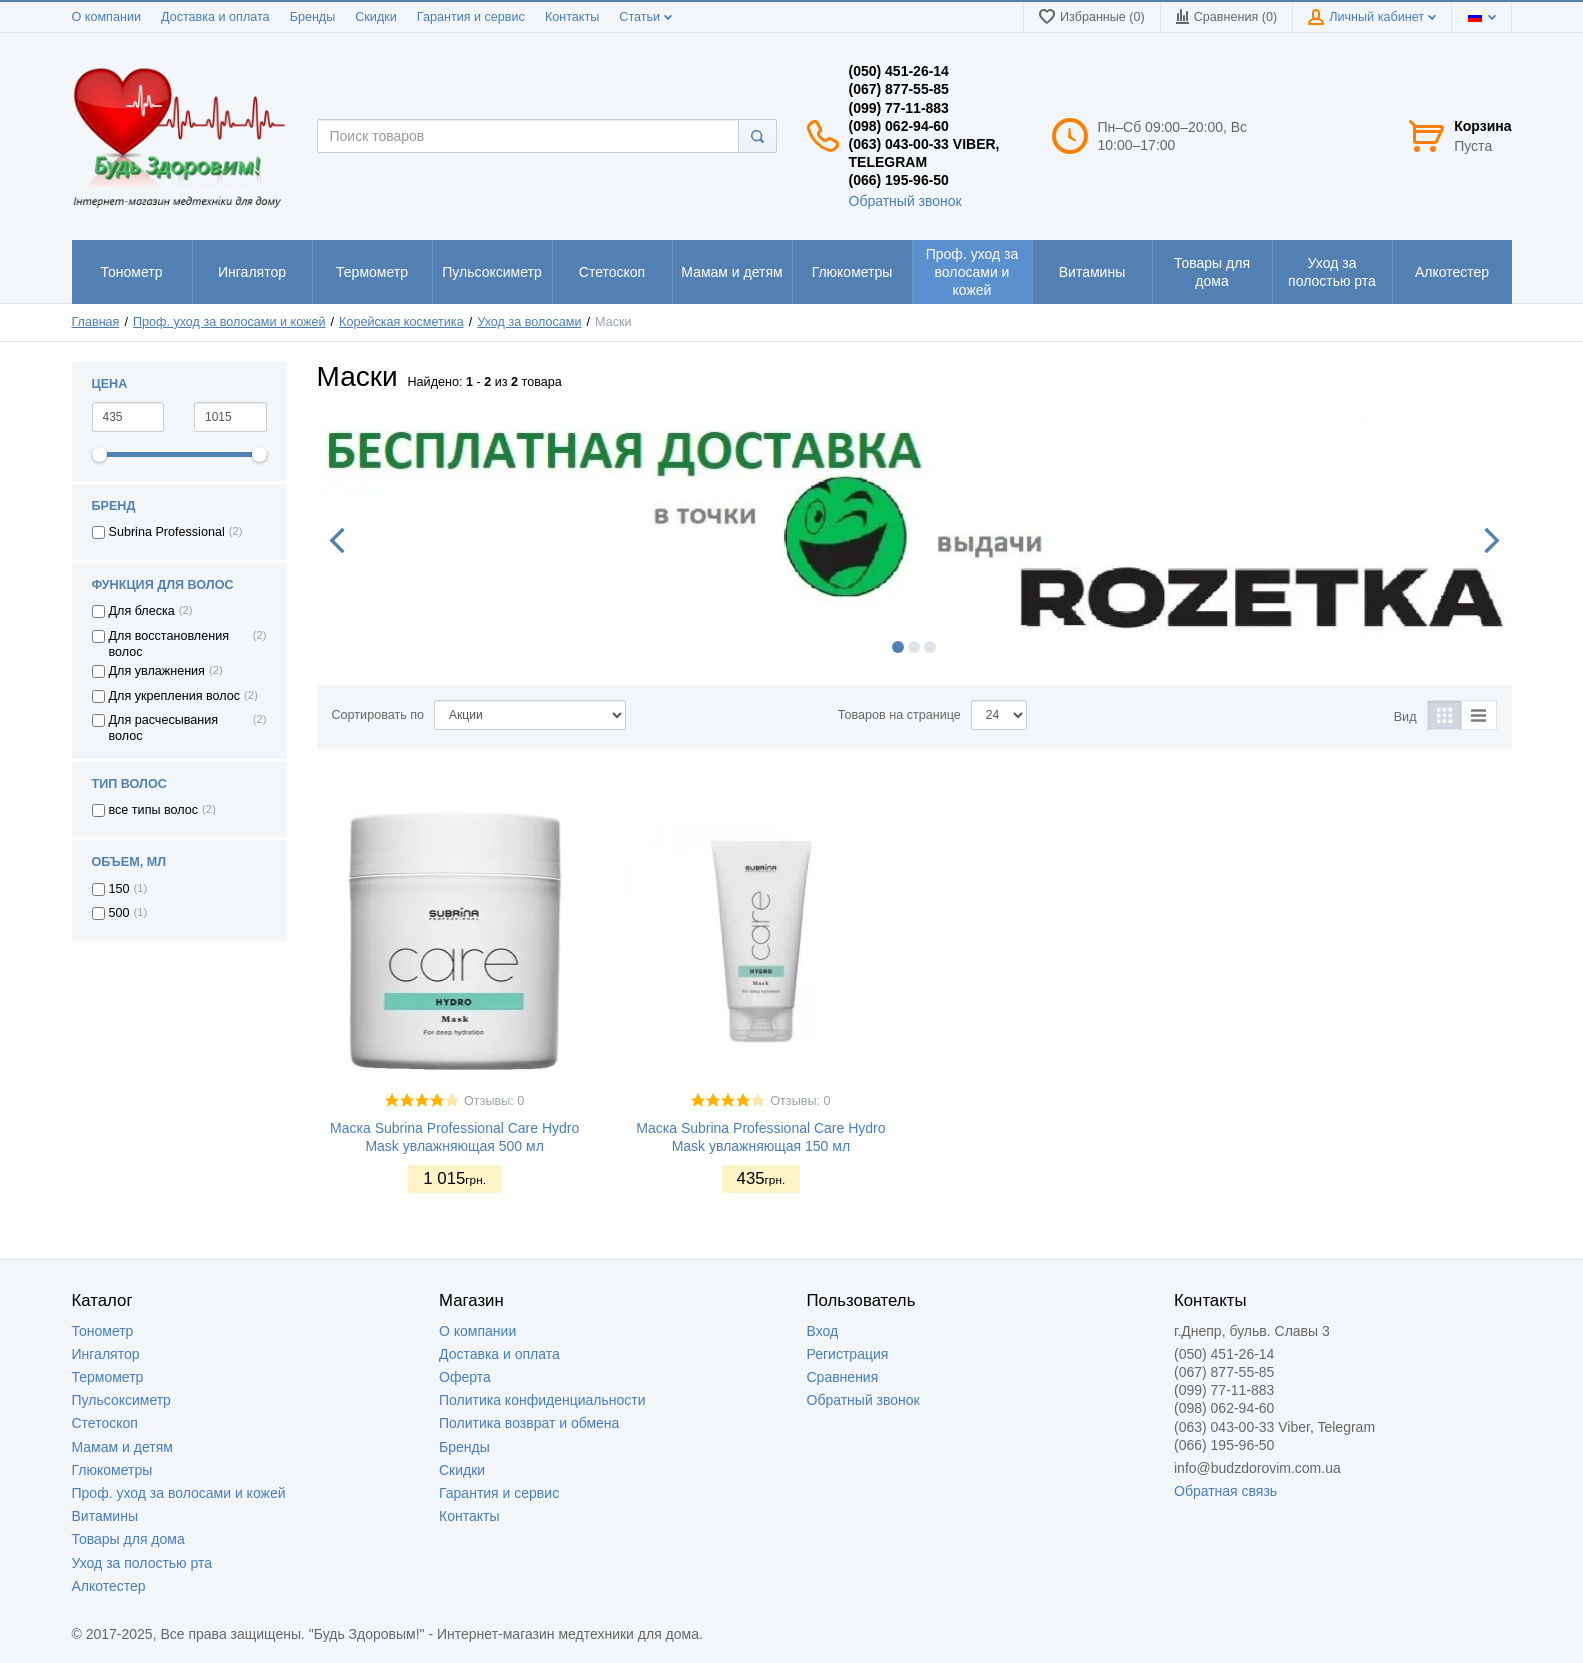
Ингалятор (106, 1354)
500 (119, 913)
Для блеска (142, 611)
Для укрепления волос (175, 696)
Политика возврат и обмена (529, 1423)
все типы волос (154, 810)
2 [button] (914, 647)
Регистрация (848, 1354)
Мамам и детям (122, 1447)
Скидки (376, 17)
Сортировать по (378, 715)
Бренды (313, 17)
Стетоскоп (105, 1423)
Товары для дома (128, 1539)
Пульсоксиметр (121, 1400)
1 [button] (898, 647)
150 (119, 889)
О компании (106, 17)
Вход (823, 1331)
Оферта (465, 1377)
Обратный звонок (905, 201)
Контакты (572, 17)
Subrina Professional (167, 532)
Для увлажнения (157, 671)
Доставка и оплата (215, 17)
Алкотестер (109, 1586)
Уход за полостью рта (142, 1563)
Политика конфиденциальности (542, 1400)
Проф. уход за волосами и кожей (179, 1493)
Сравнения (843, 1377)
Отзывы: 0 (494, 1101)
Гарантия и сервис (471, 17)
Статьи (645, 17)
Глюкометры (112, 1470)
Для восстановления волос (169, 644)
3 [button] (930, 647)
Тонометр (103, 1331)
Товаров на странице (899, 715)
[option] (914, 527)
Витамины (105, 1516)
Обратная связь (1225, 1491)
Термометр (108, 1377)
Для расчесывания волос (164, 728)
